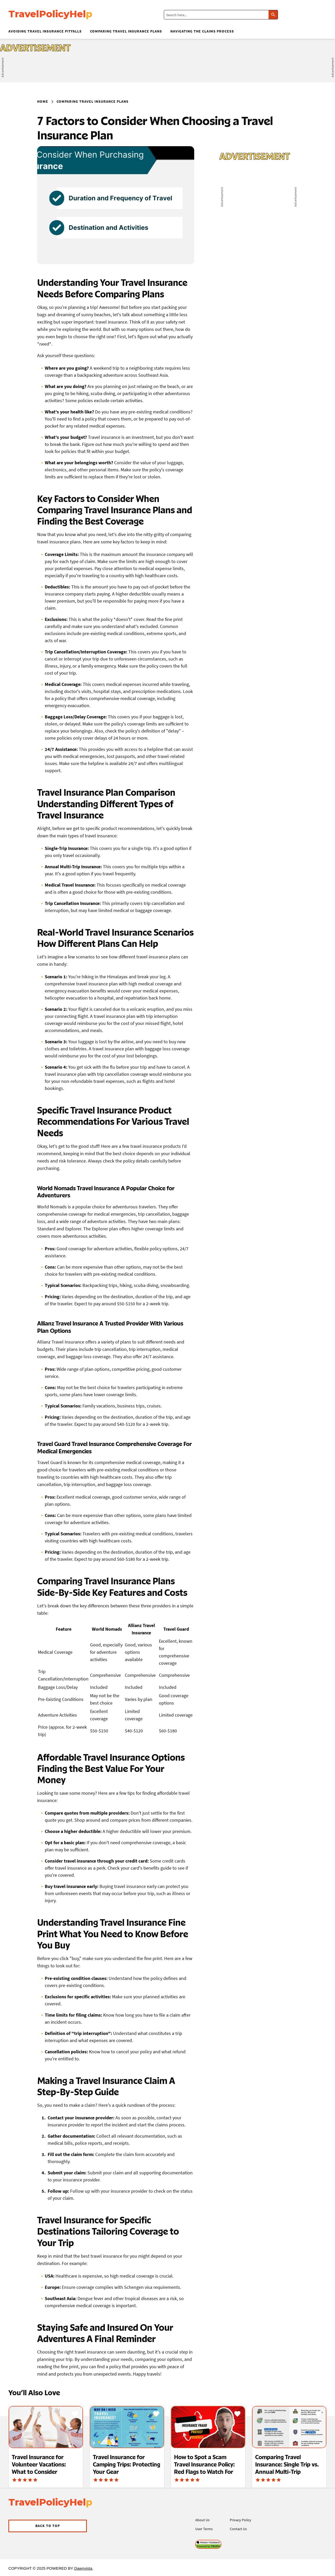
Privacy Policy (240, 2520)
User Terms (204, 2528)
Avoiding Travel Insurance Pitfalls (45, 31)
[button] (47, 2526)
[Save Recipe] (75, 2413)
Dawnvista (83, 2568)
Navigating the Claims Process (202, 31)
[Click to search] (273, 14)
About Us (202, 2520)
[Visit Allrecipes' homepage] (58, 14)
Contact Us (238, 2528)
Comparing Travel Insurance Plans (126, 31)
